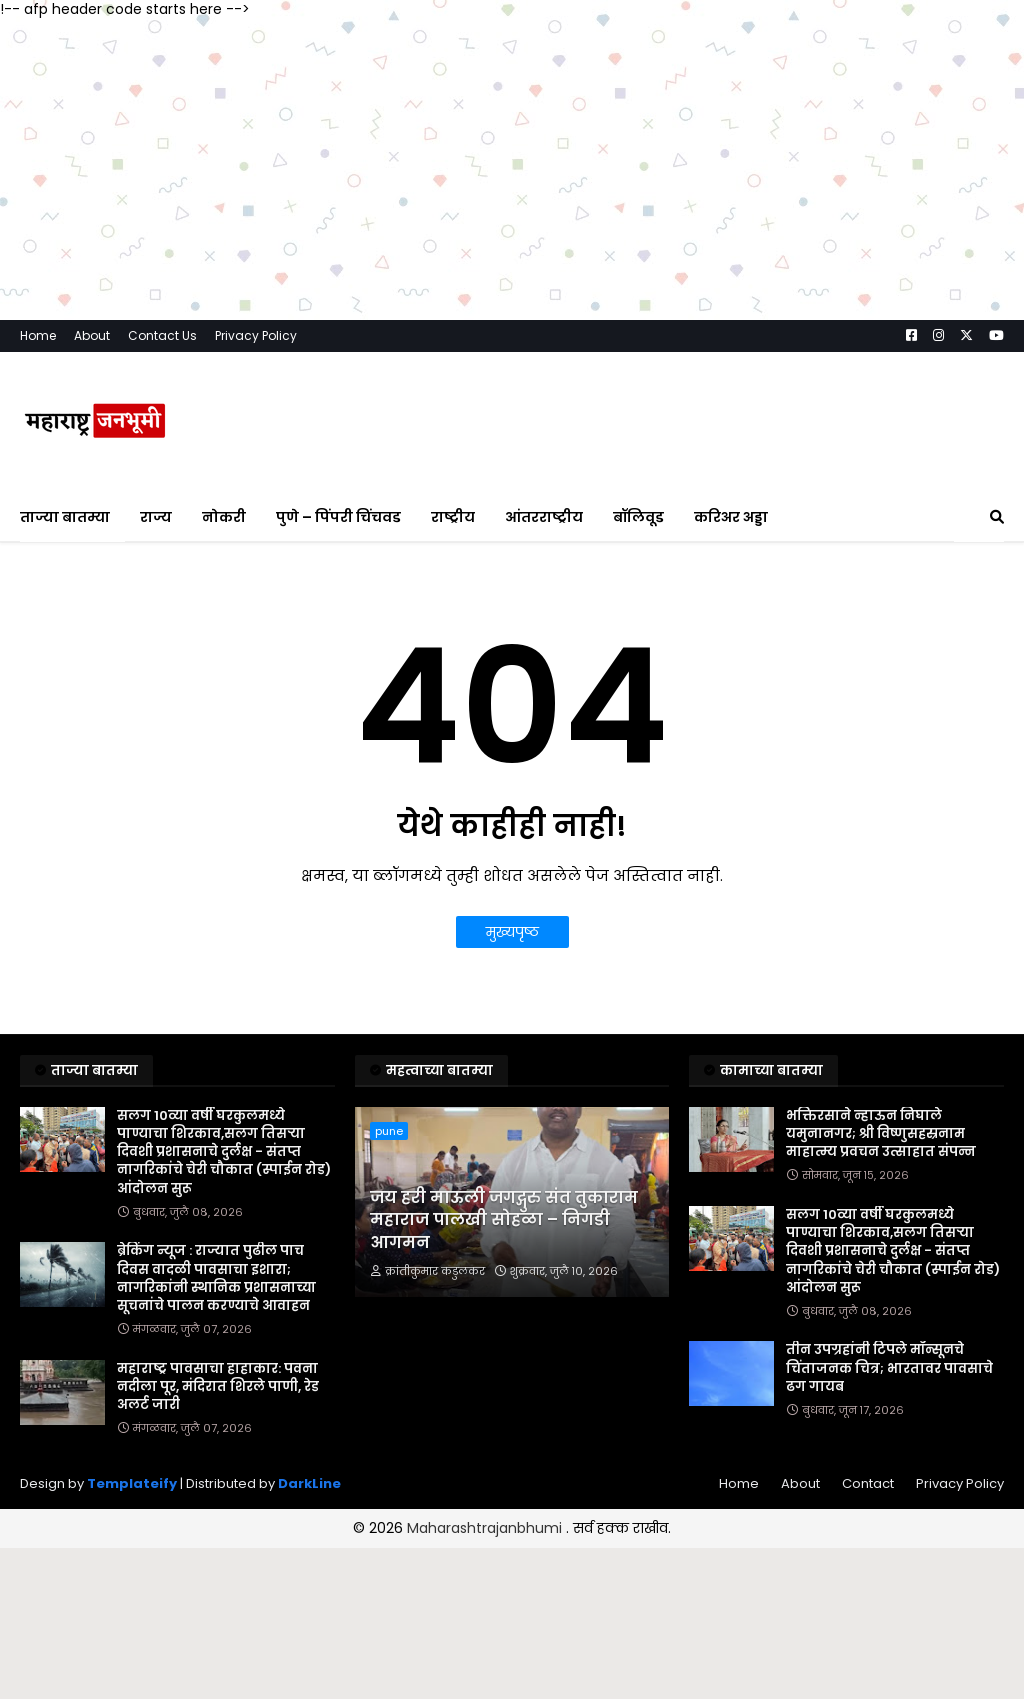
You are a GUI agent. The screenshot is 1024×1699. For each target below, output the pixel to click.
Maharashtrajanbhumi (486, 1528)
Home (38, 335)
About (92, 335)
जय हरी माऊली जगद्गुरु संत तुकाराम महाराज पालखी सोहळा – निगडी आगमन (504, 1220)
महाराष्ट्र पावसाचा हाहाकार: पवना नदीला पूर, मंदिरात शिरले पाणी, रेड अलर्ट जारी (218, 1387)
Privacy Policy (256, 335)
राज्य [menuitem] (156, 517)
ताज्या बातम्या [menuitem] (65, 517)
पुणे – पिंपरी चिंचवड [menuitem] (338, 517)
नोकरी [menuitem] (224, 517)
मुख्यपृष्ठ (512, 932)
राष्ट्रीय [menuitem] (453, 517)
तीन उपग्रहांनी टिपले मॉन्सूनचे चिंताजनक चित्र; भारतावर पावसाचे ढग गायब (889, 1368)
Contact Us (162, 335)
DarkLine (309, 1483)
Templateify (132, 1483)
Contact (868, 1483)
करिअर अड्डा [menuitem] (731, 517)
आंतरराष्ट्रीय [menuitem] (544, 517)
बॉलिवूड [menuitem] (638, 517)
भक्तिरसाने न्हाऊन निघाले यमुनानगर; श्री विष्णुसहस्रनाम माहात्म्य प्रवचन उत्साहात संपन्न (881, 1134)
